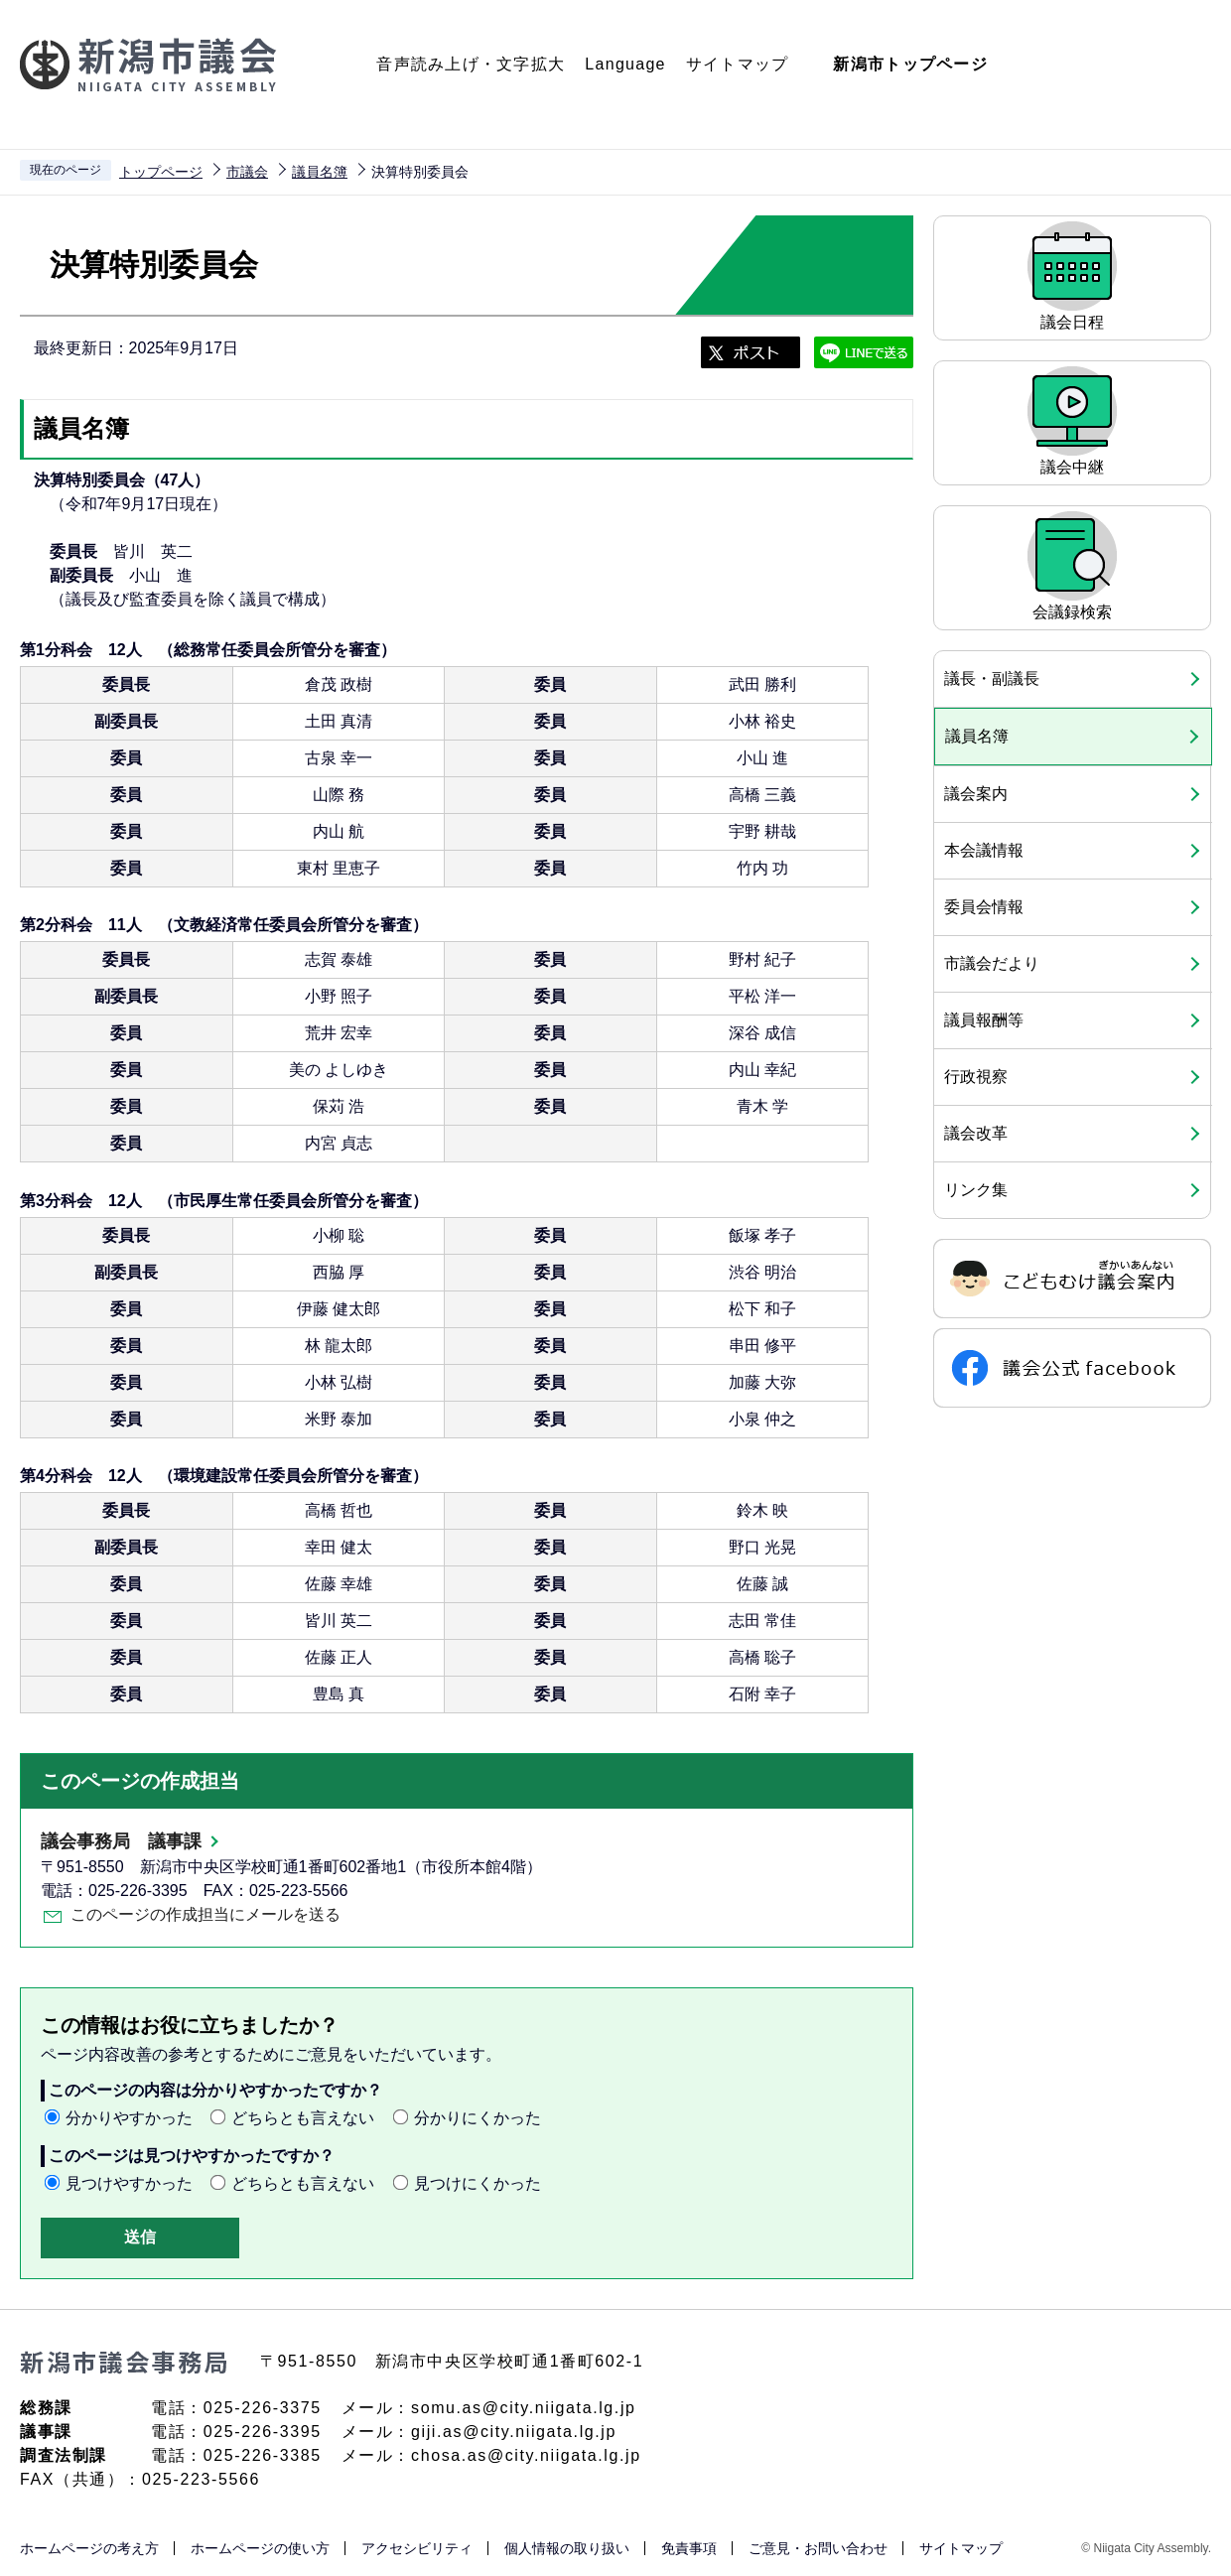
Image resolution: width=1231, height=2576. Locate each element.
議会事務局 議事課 (121, 1841)
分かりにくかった (477, 2117)
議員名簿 (319, 172)
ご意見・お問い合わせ (818, 2548)
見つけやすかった (129, 2183)
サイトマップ (737, 64)
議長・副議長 (991, 678)
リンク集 (976, 1189)
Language (625, 64)
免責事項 (689, 2548)
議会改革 (976, 1133)
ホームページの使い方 (260, 2548)
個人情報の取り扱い (566, 2548)
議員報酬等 (984, 1020)
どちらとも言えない (302, 2117)
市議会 (247, 172)
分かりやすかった (129, 2117)
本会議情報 (984, 850)
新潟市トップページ (910, 64)
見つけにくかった (477, 2183)
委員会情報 (984, 906)
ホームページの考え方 (89, 2548)
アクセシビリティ (417, 2548)
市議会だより (991, 963)
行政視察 (976, 1076)
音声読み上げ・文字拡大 (470, 64)
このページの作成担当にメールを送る (205, 1914)
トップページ (161, 172)
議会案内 (976, 793)
